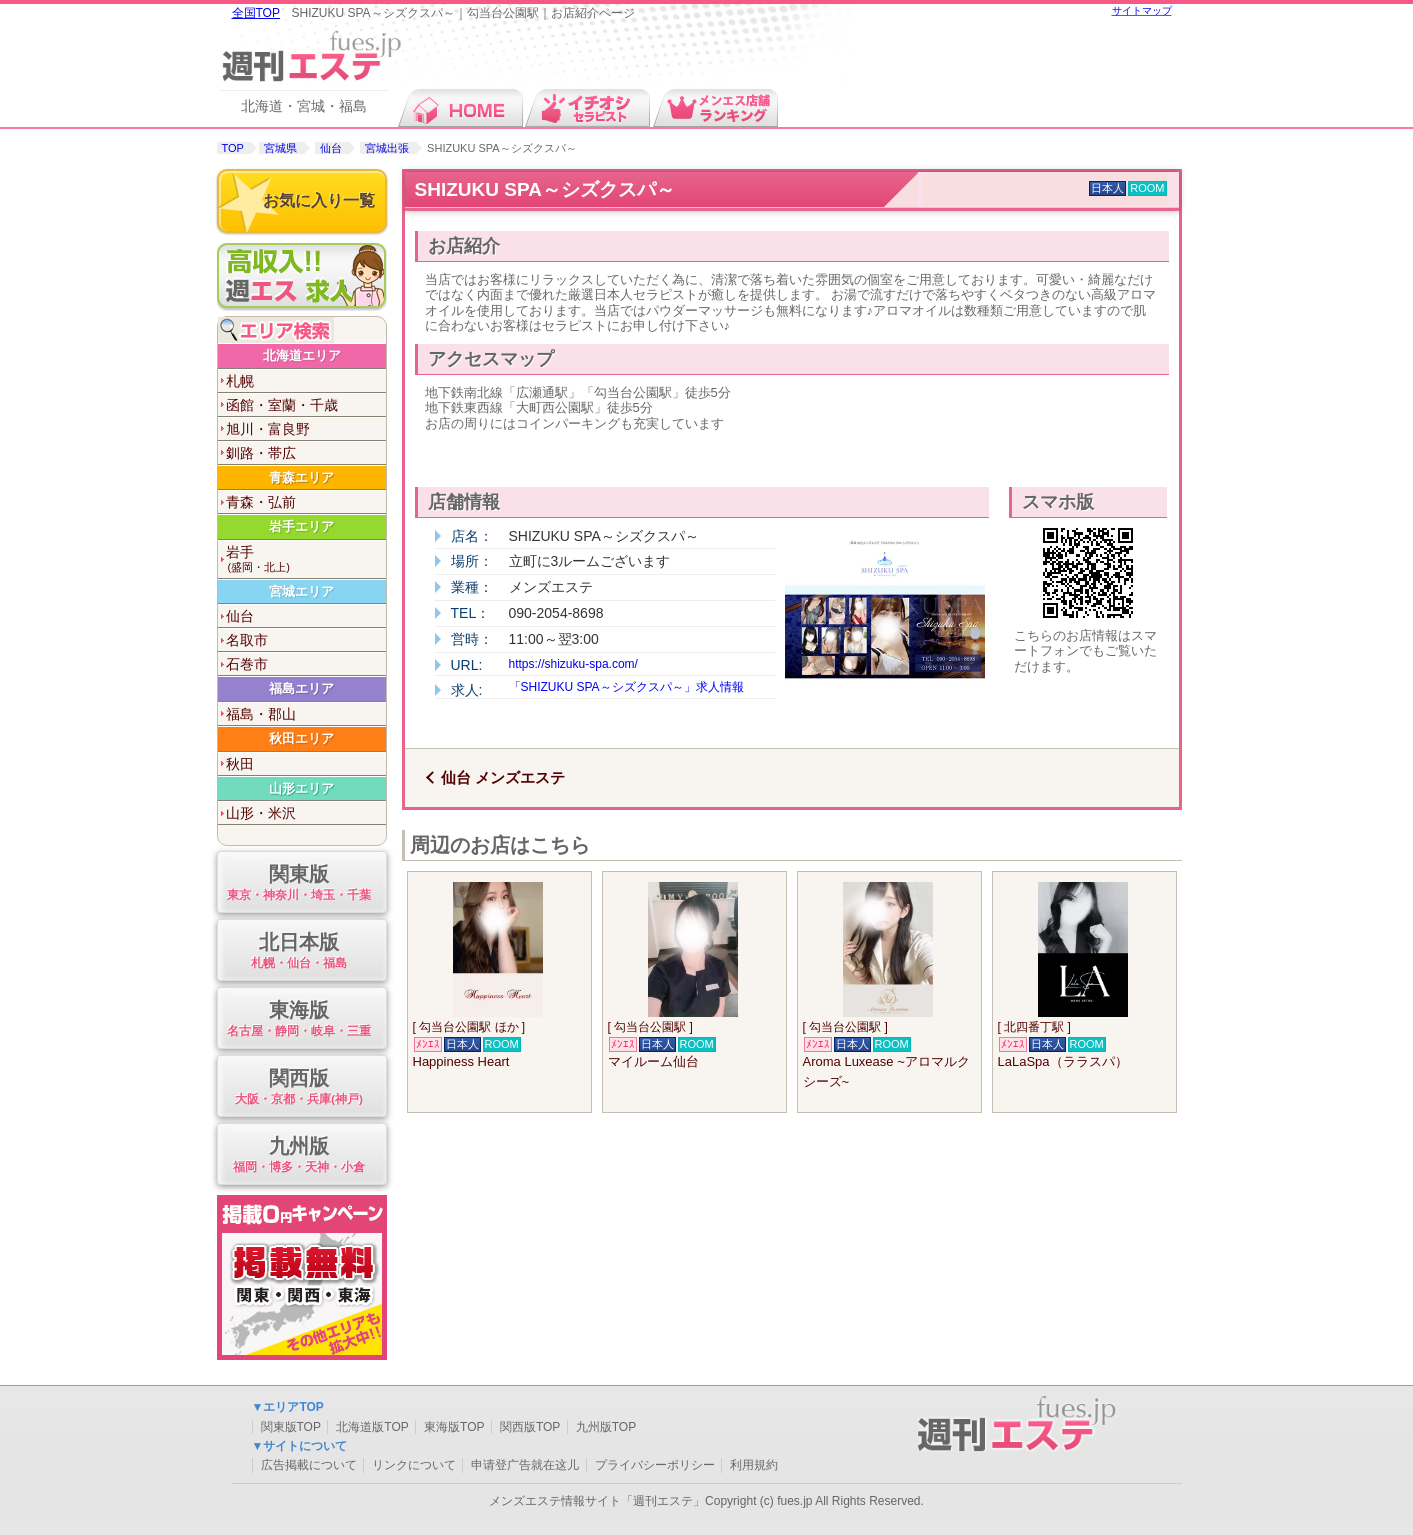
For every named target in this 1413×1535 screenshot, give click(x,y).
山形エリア (301, 788)
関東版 (299, 883)
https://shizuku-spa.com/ (573, 664)
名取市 (247, 640)
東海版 (299, 1019)
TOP (233, 148)
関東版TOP (291, 1427)
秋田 (240, 764)
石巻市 (247, 664)
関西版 (299, 1087)
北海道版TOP (372, 1427)
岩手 (306, 559)
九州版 (299, 1155)
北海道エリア (302, 355)
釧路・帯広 (261, 453)
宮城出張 (387, 148)
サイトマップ (1142, 10)
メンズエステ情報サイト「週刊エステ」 (597, 1501)
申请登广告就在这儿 (525, 1465)
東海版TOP (454, 1427)
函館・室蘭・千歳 (282, 405)
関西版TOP (530, 1427)
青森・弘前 (261, 502)
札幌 (240, 381)
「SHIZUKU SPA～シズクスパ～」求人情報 (626, 687)
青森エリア (301, 477)
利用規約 (754, 1465)
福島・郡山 (261, 714)
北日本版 (299, 951)
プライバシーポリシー (655, 1465)
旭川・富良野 (268, 429)
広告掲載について (309, 1465)
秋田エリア (301, 738)
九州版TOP (606, 1427)
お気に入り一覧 (319, 200)
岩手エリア (301, 526)
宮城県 (280, 148)
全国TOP (256, 13)
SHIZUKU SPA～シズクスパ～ (545, 189)
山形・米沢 (261, 813)
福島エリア (301, 688)
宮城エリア (301, 591)
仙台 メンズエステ (503, 777)
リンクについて (414, 1465)
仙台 (331, 148)
